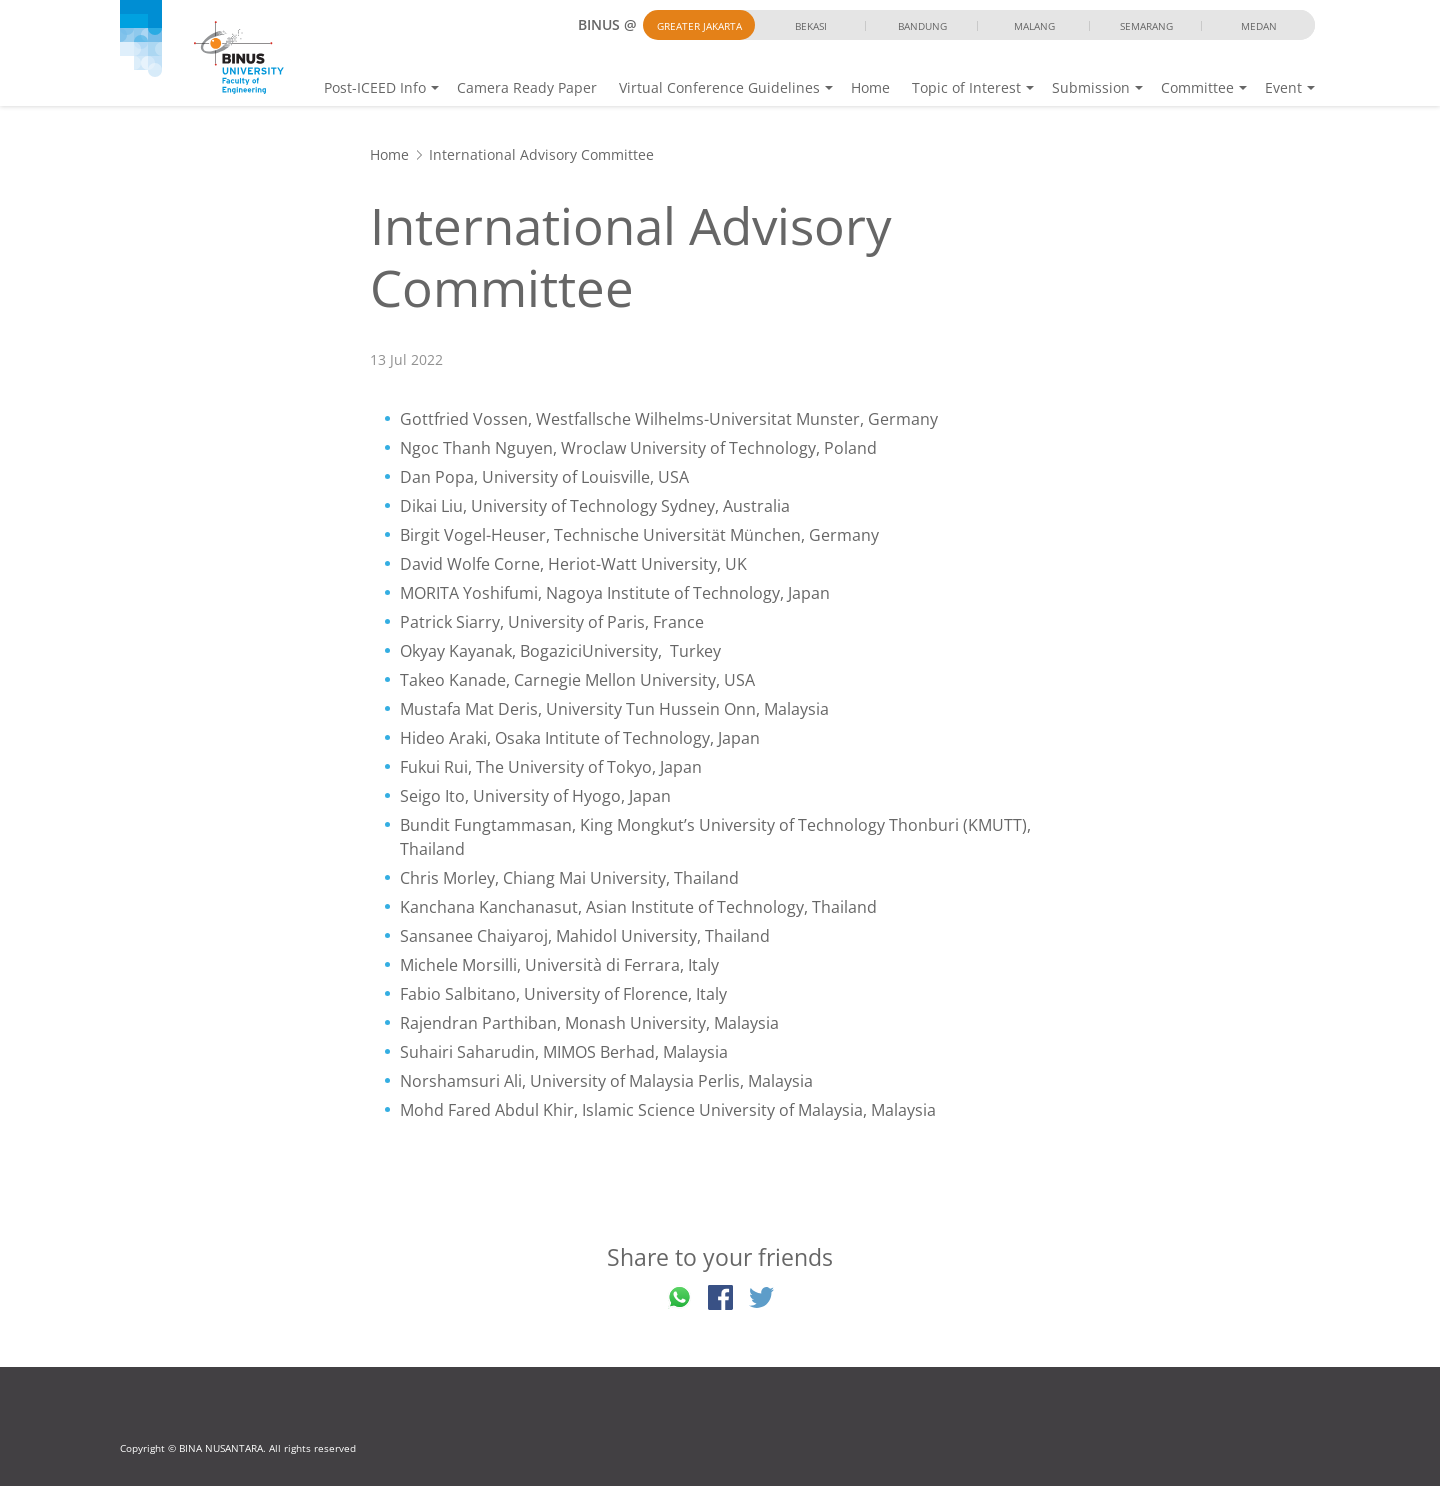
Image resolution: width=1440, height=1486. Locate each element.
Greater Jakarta (699, 26)
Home (870, 87)
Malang (1034, 26)
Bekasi (811, 26)
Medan (1259, 26)
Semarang (1146, 26)
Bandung (922, 26)
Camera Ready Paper (527, 87)
